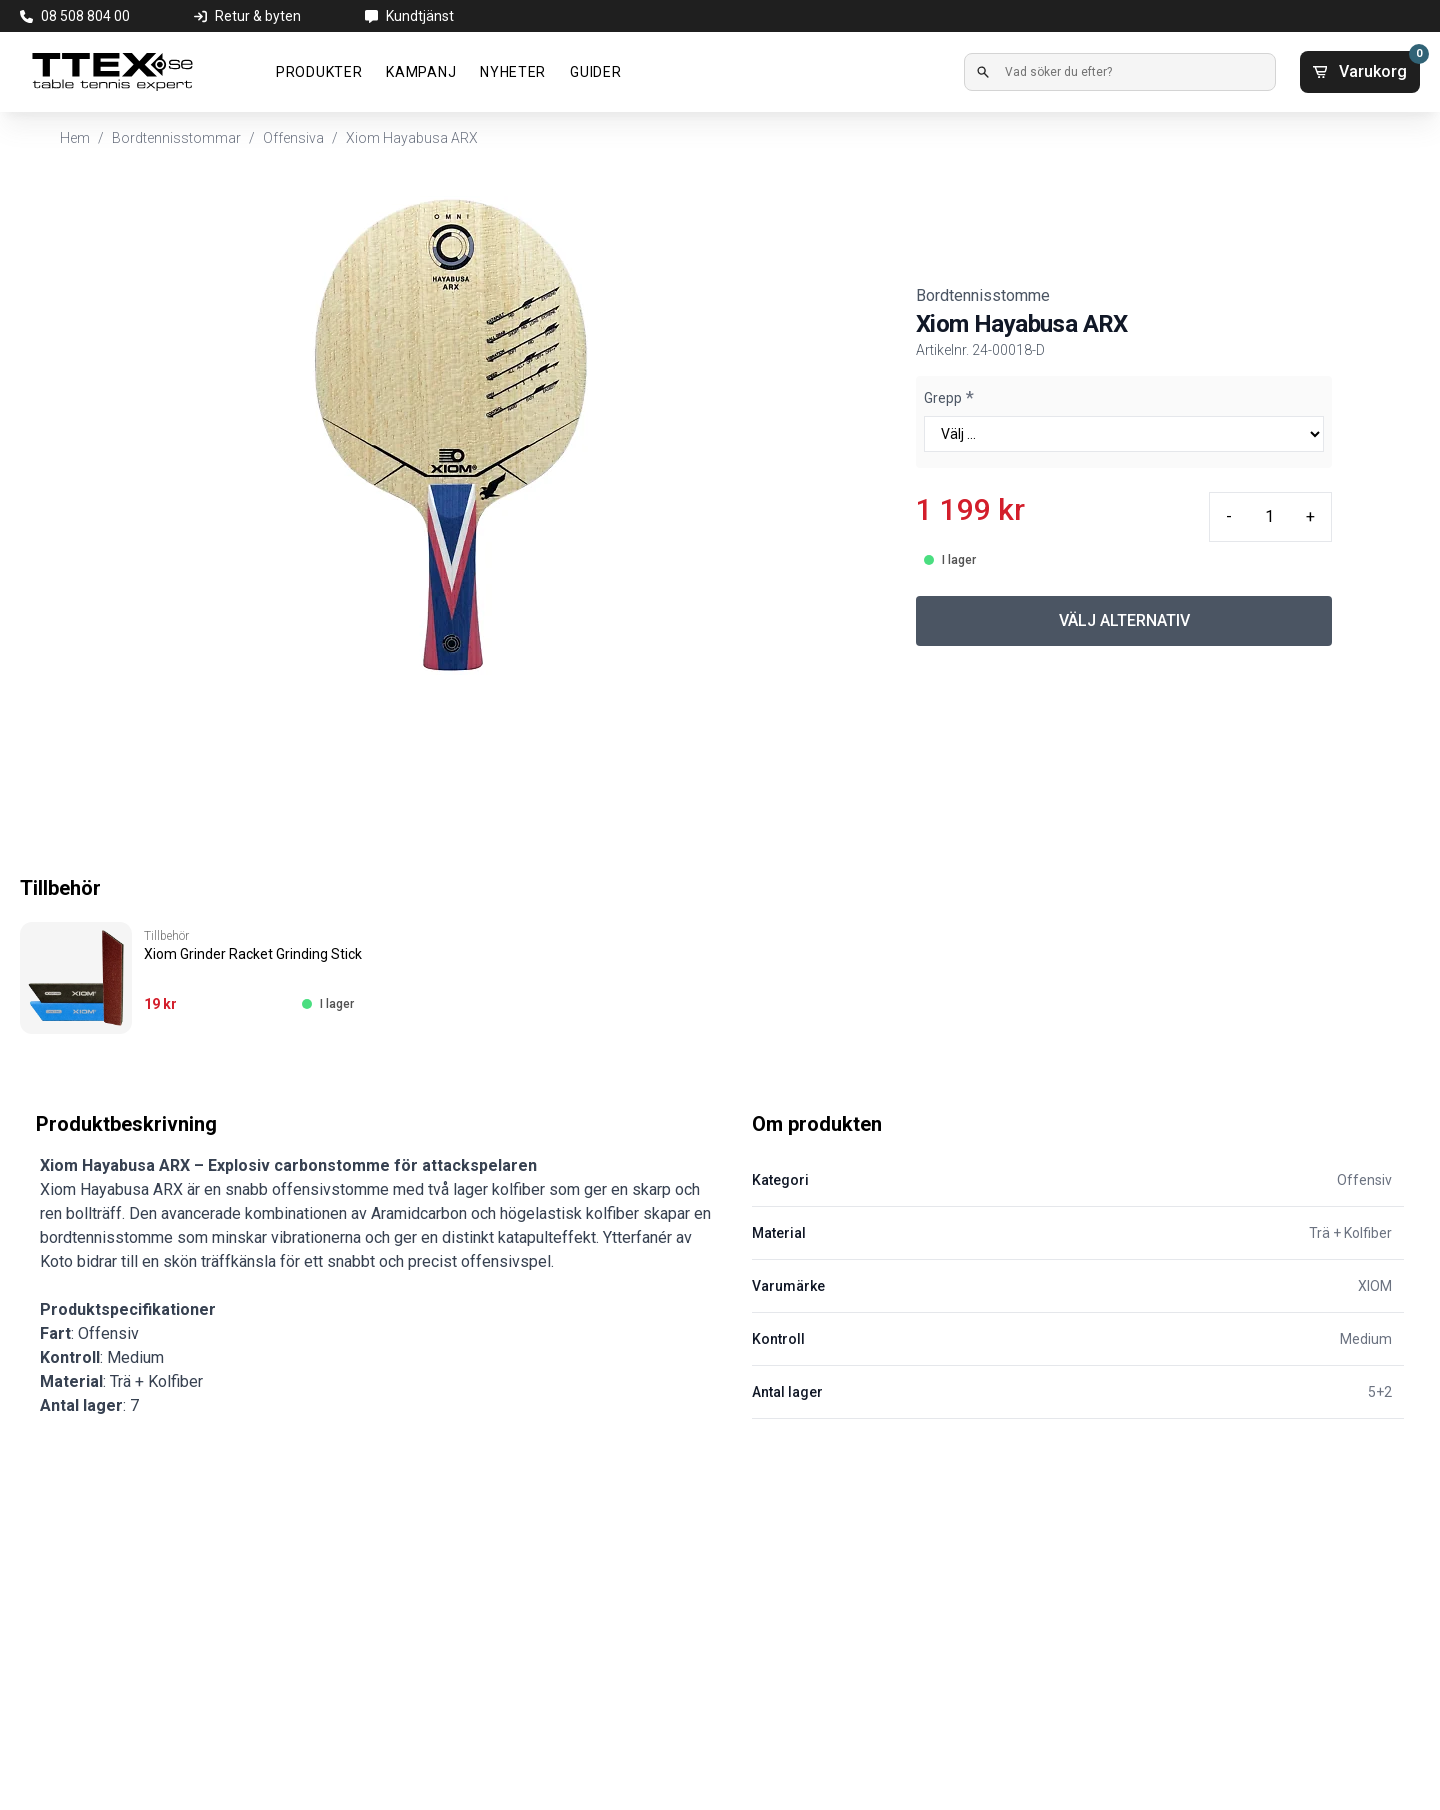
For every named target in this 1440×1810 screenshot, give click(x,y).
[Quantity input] (1269, 517)
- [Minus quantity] (1229, 516)
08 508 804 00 (85, 16)
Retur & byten (258, 16)
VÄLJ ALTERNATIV (1124, 620)
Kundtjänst (420, 16)
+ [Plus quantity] (1310, 516)
